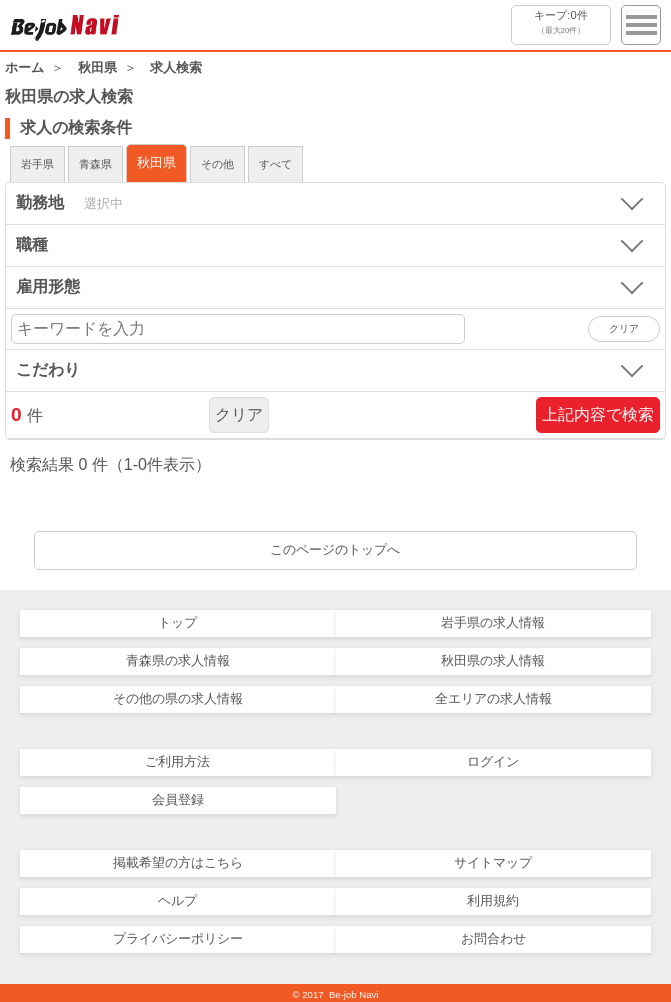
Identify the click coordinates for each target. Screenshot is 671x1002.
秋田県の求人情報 (493, 660)
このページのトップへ (335, 549)
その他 (217, 164)
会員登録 (178, 799)
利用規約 (493, 900)
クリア (239, 414)
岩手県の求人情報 (493, 622)
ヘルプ (177, 900)
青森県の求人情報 (178, 660)
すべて (275, 164)
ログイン (493, 761)
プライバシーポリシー (178, 938)
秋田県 (156, 162)
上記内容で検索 (598, 414)
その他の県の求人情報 (178, 698)
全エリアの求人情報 (493, 698)
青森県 (95, 164)
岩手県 (37, 164)
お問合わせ (493, 938)
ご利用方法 (177, 761)
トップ (177, 622)
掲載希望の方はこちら (178, 862)
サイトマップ (493, 862)
